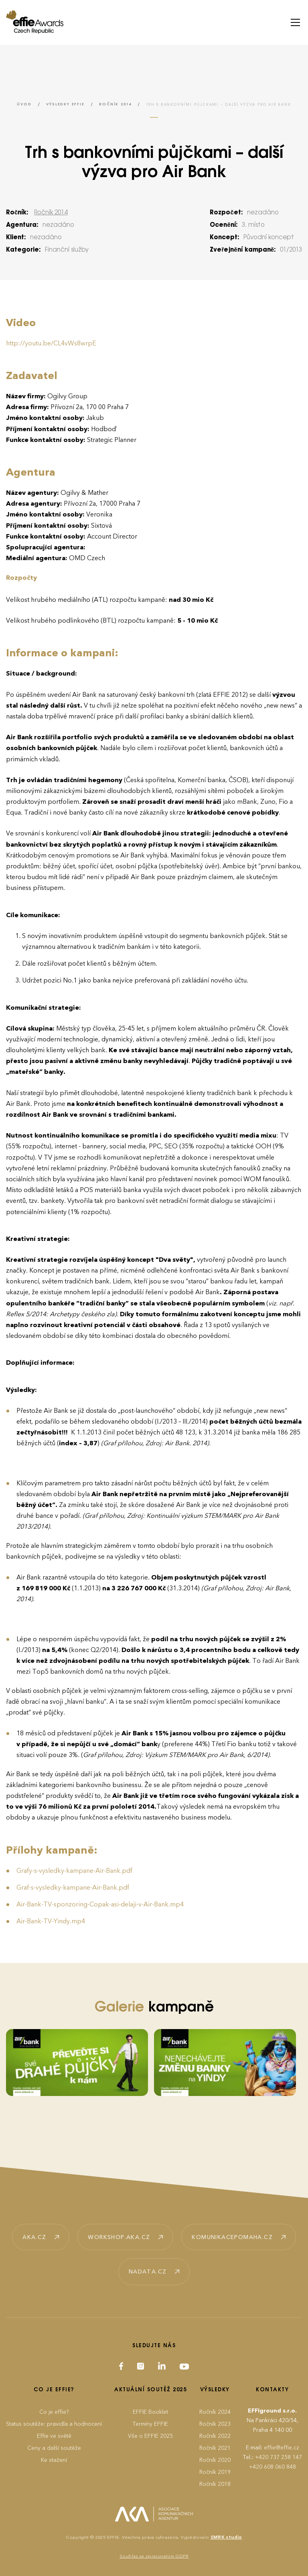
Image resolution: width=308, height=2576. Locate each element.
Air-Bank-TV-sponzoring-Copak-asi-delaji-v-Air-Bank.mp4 (100, 1904)
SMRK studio (226, 2537)
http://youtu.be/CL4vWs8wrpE (51, 343)
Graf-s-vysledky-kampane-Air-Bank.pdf (72, 1887)
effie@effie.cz (281, 2447)
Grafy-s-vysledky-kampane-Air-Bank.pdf (74, 1870)
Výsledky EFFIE (65, 104)
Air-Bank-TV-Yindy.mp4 (50, 1921)
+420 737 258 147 (278, 2457)
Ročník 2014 (115, 104)
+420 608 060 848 (272, 2467)
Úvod (24, 104)
